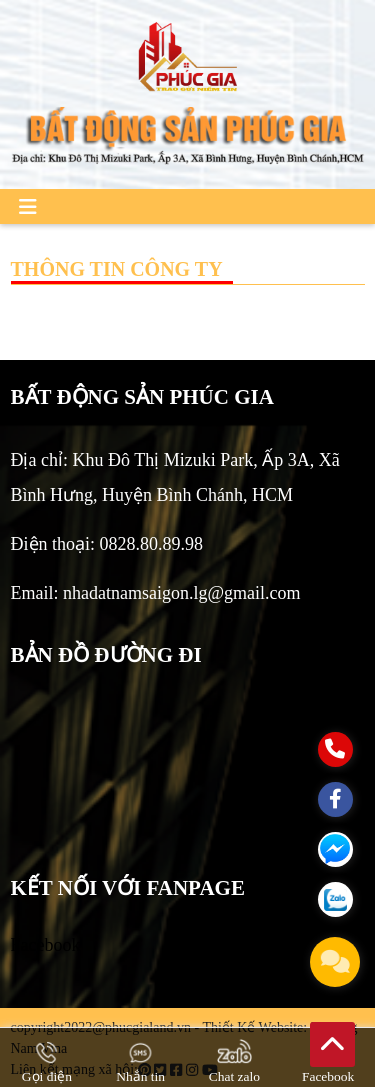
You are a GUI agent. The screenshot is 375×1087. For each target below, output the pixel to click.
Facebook (46, 945)
